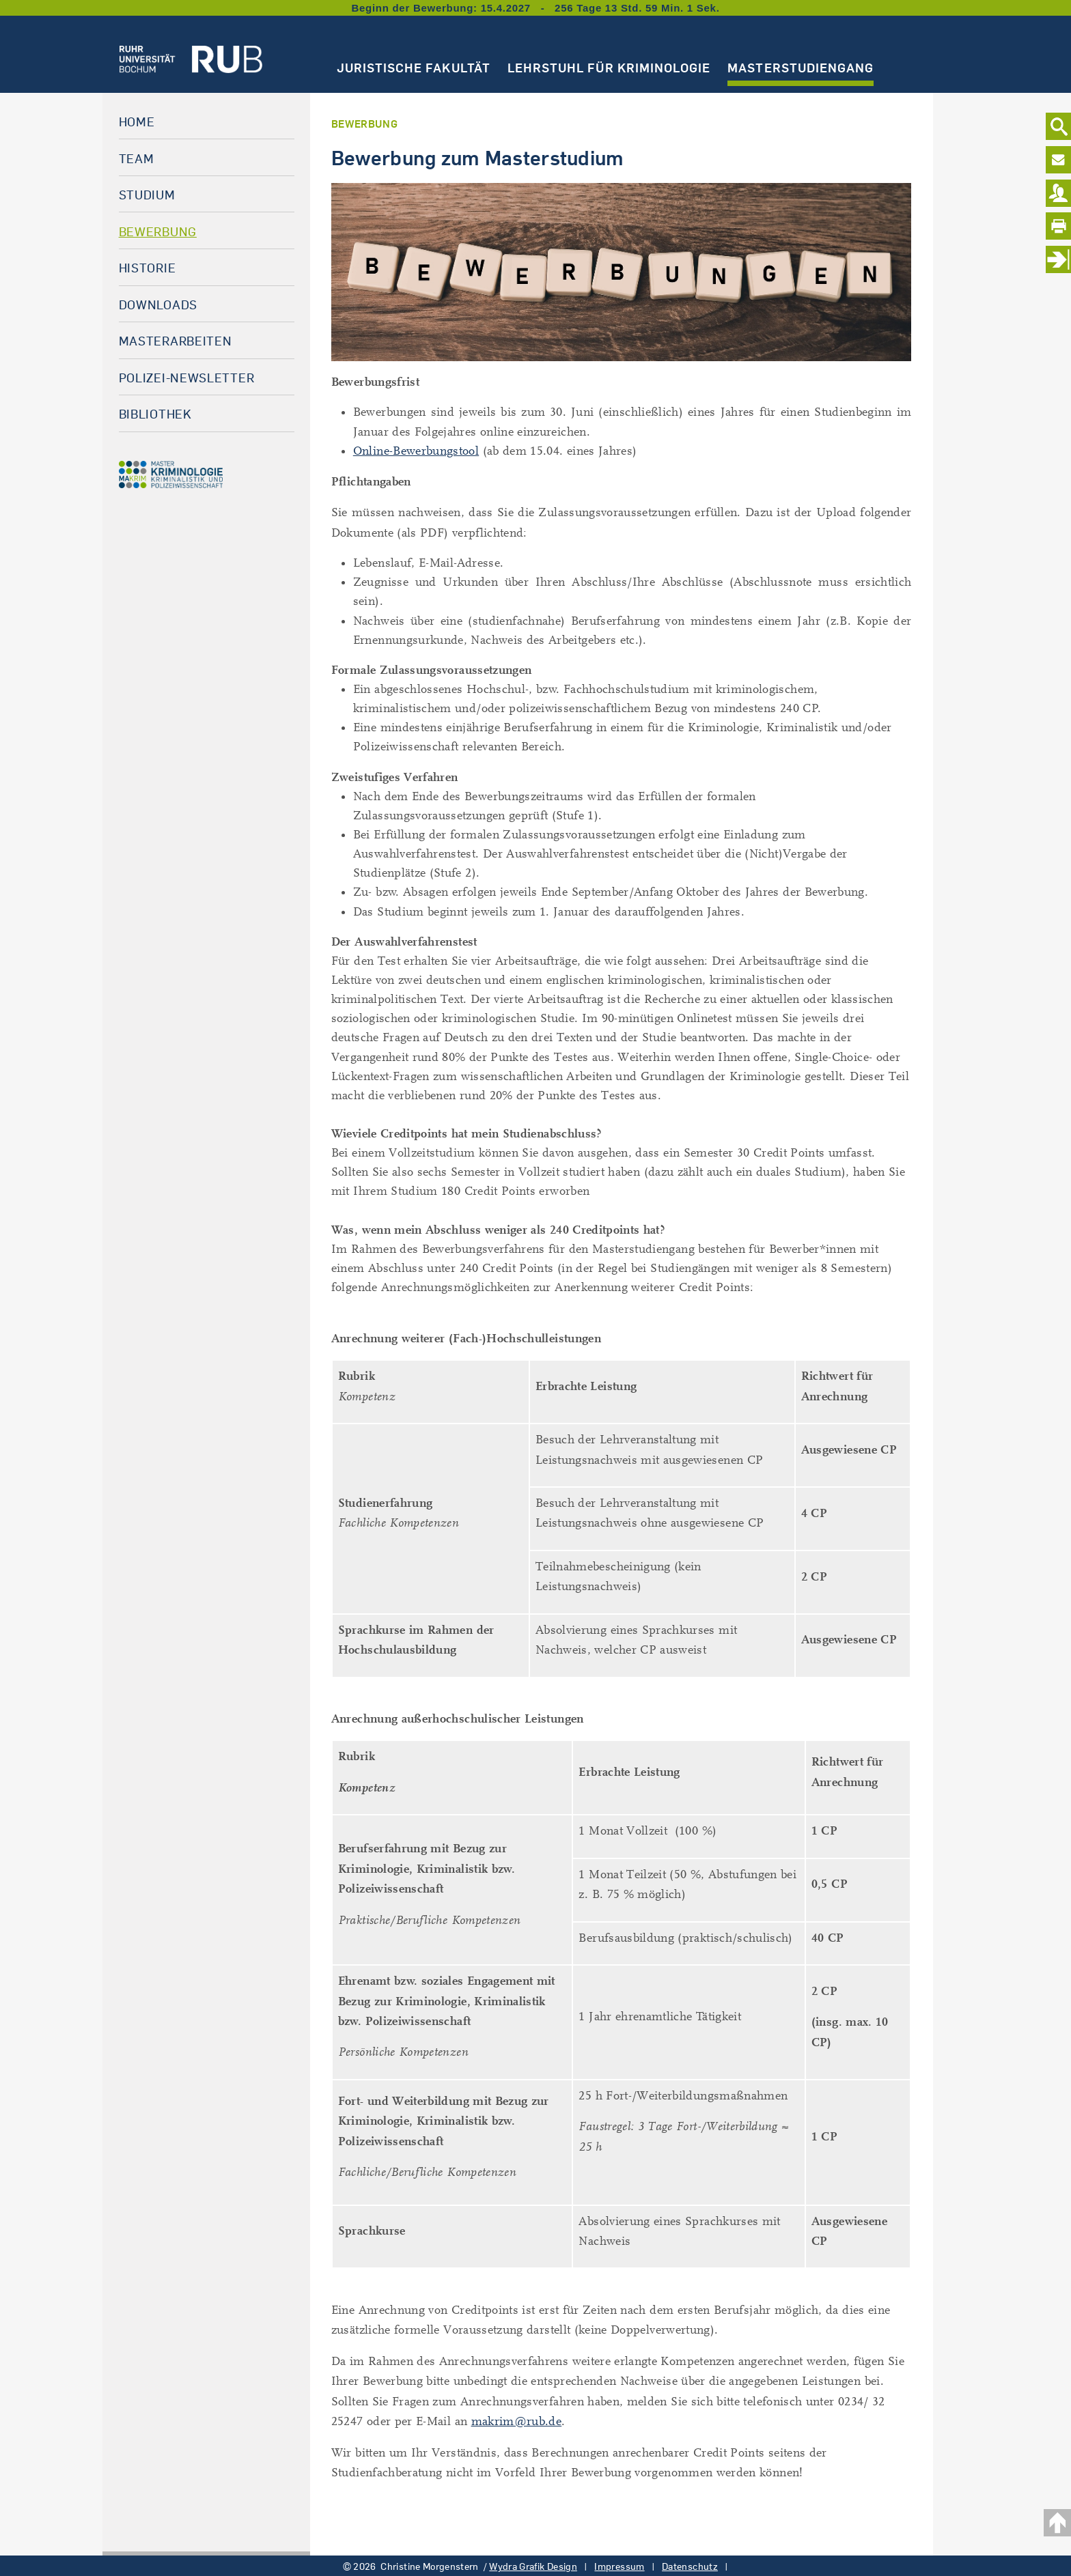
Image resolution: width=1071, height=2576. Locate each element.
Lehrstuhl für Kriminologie (608, 67)
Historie (147, 267)
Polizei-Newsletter (187, 377)
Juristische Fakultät (413, 67)
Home (137, 121)
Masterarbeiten (175, 340)
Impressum (619, 2566)
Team (136, 158)
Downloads (158, 304)
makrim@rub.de (516, 2421)
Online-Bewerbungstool (416, 451)
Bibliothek (155, 413)
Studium (147, 194)
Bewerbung (158, 231)
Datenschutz (690, 2566)
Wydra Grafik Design (533, 2566)
